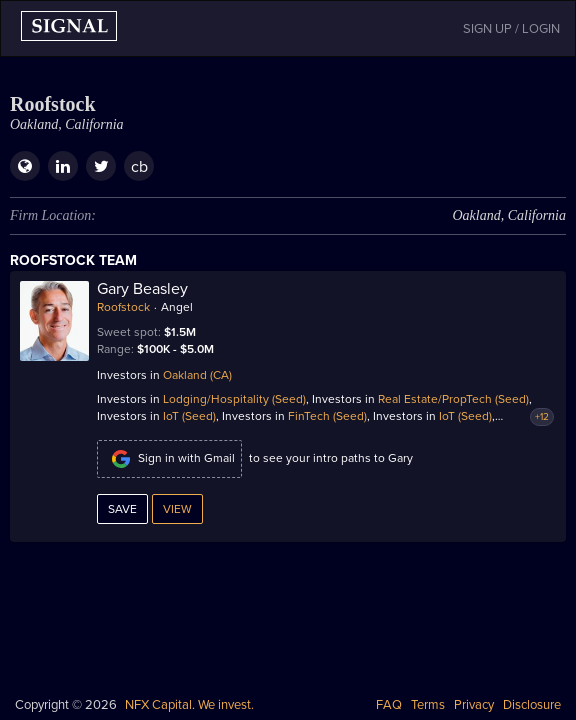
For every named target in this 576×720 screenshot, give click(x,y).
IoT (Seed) (189, 416)
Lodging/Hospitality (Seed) (234, 399)
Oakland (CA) (197, 375)
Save (122, 509)
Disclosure (532, 705)
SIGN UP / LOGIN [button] (511, 29)
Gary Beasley (142, 289)
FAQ (389, 705)
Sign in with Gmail (169, 459)
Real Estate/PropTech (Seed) (453, 399)
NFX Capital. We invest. (189, 705)
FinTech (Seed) (327, 416)
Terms (428, 705)
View (177, 509)
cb (139, 167)
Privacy (474, 705)
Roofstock (123, 307)
